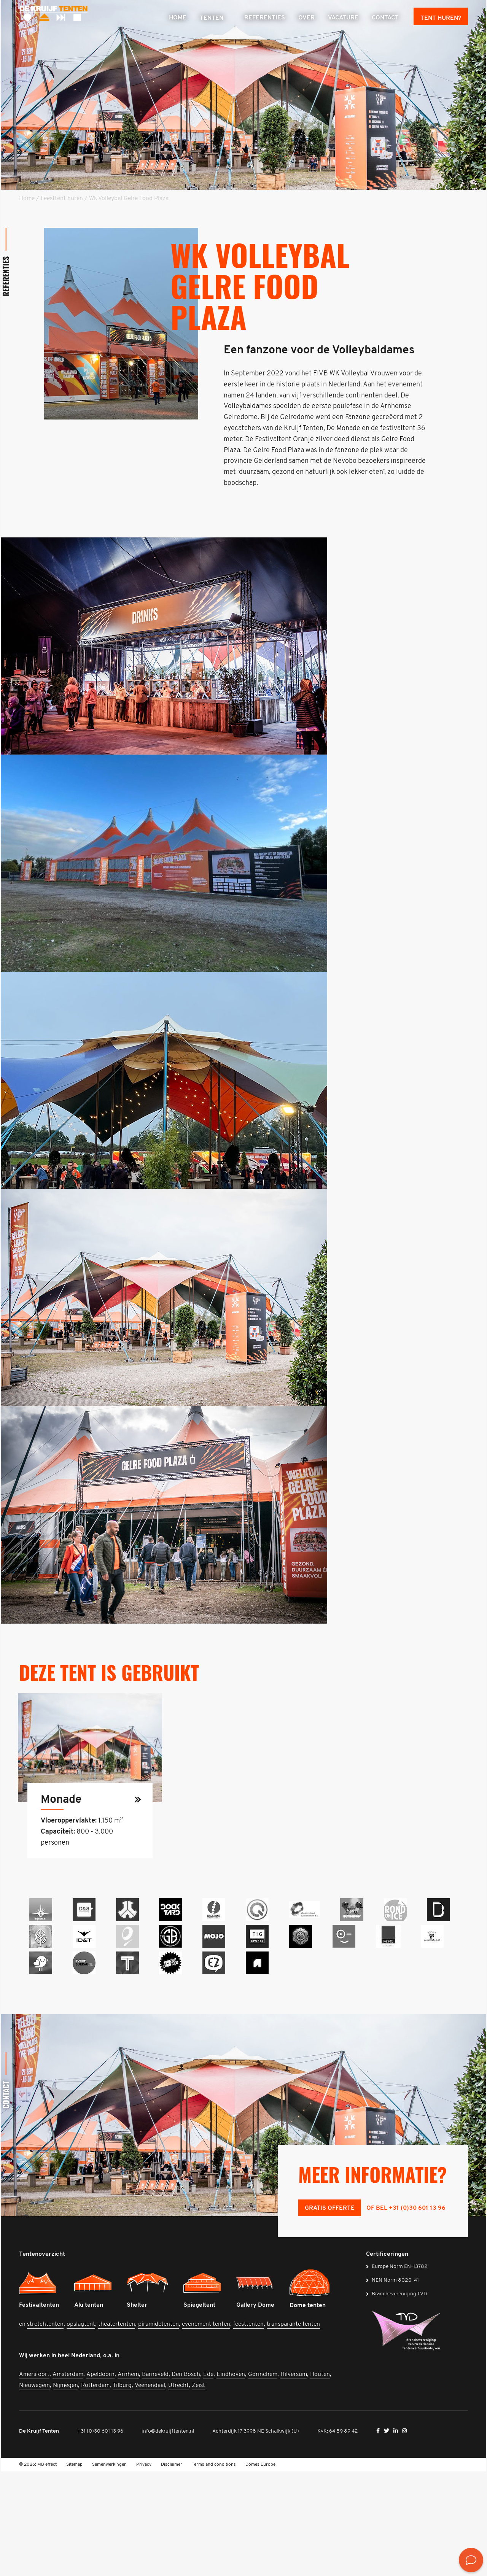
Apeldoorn (100, 2479)
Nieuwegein (34, 2490)
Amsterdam (68, 2479)
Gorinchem (262, 2479)
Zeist (198, 2490)
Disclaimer (171, 2569)
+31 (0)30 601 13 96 (100, 2535)
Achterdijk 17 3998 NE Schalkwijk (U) (256, 2535)
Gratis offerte (330, 2313)
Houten (320, 2479)
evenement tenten (206, 2429)
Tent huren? (440, 18)
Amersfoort (34, 2479)
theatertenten (116, 2429)
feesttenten (248, 2429)
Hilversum (293, 2479)
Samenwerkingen (109, 2569)
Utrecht (178, 2490)
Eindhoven (230, 2479)
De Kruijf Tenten (39, 2535)
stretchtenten (45, 2429)
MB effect (47, 2569)
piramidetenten (158, 2429)
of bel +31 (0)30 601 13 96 (406, 2313)
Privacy (143, 2569)
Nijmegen (65, 2490)
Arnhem (128, 2479)
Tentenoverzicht (42, 2359)
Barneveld (155, 2479)
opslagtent (81, 2429)
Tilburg (122, 2490)
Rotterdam (95, 2490)
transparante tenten (293, 2429)
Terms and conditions (214, 2569)
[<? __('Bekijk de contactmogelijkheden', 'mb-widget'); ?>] (471, 2560)
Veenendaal (150, 2490)
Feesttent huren (62, 199)
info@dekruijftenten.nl (168, 2535)
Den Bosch (186, 2479)
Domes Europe (260, 2569)
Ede (208, 2479)
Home (27, 199)
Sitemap (74, 2569)
